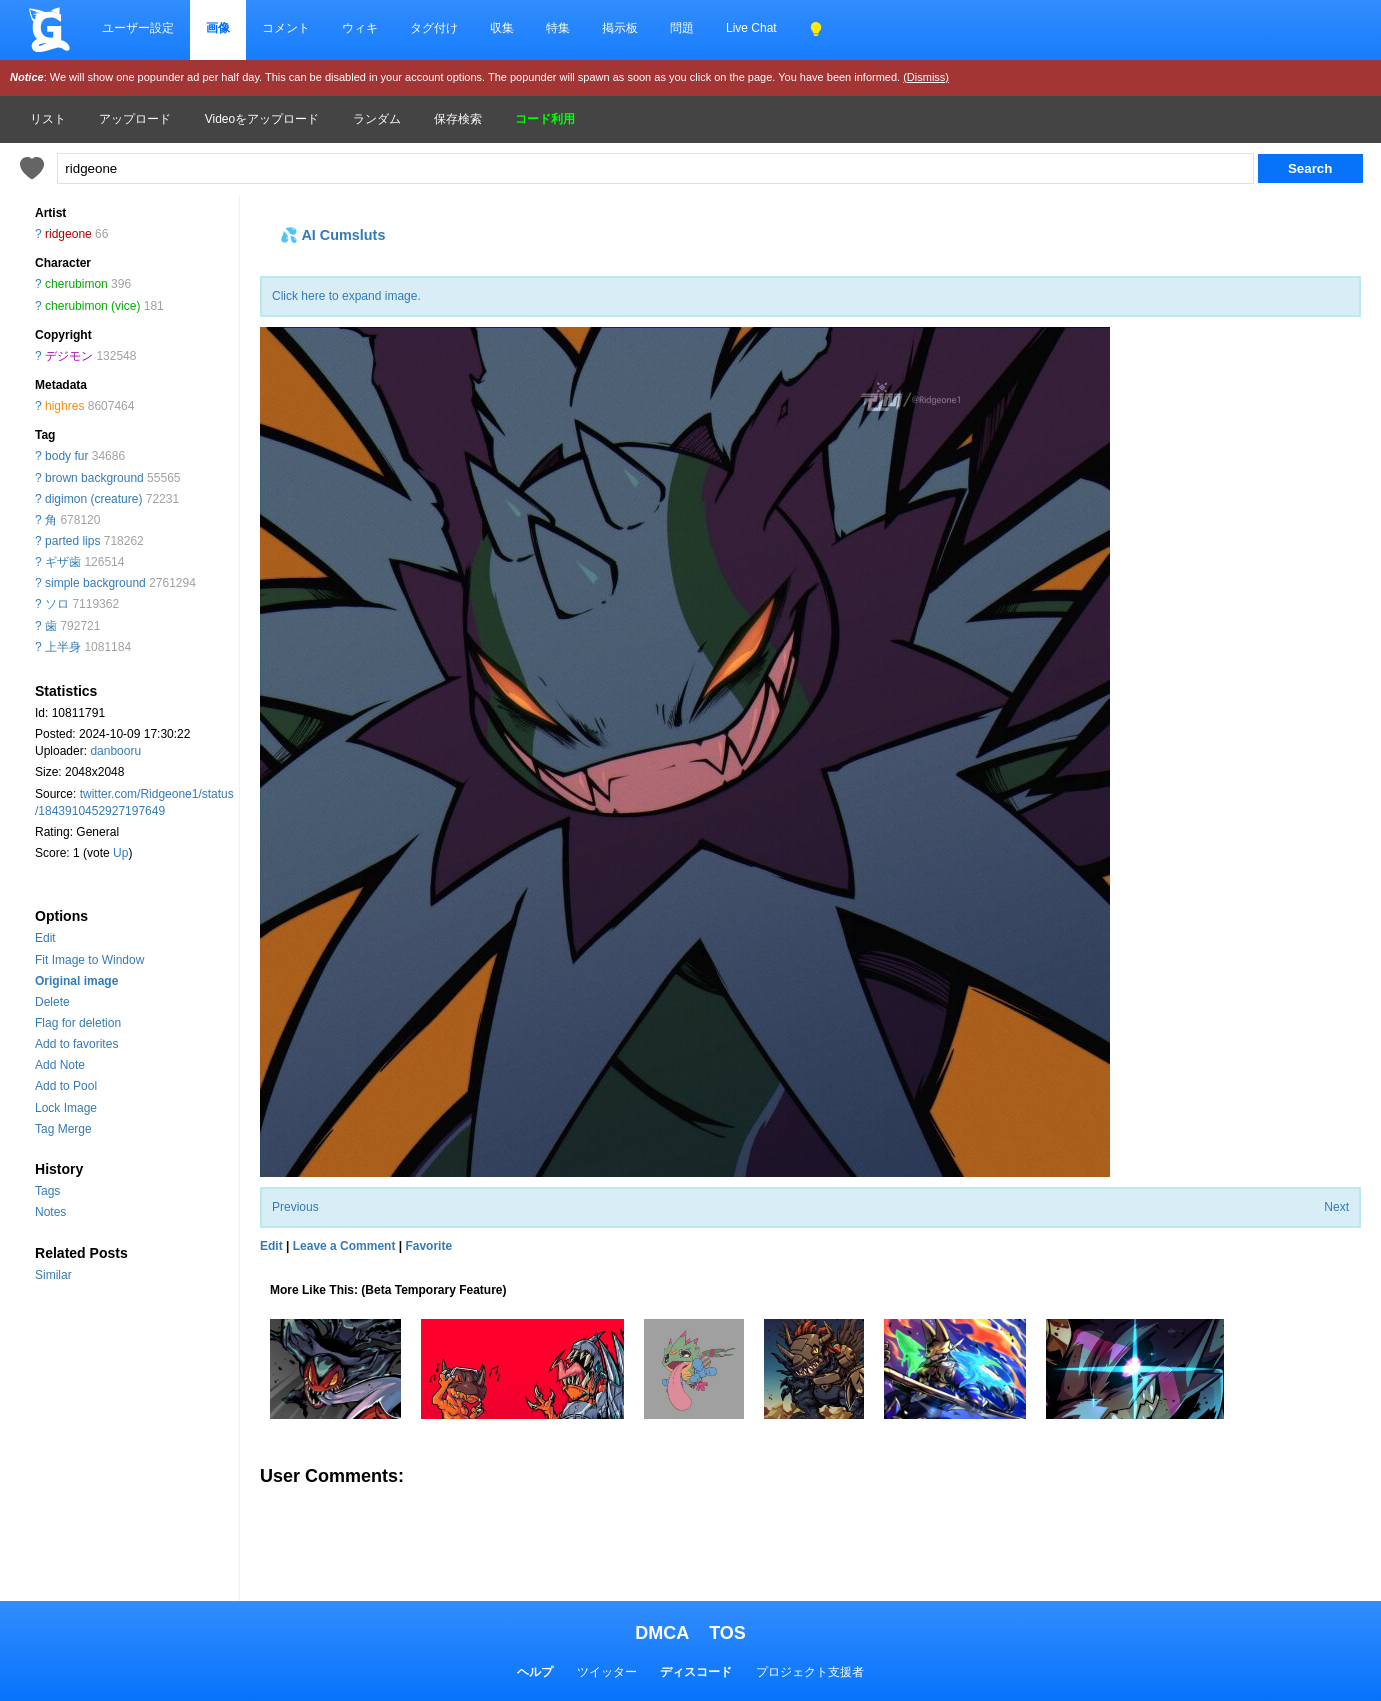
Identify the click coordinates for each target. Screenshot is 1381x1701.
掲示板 (620, 28)
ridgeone (68, 234)
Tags (47, 1191)
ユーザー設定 (138, 28)
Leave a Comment (344, 1246)
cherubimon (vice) (92, 306)
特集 (558, 28)
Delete (52, 1002)
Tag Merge (63, 1129)
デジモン (69, 356)
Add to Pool (66, 1086)
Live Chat (751, 28)
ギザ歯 (63, 562)
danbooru (115, 751)
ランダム (377, 119)
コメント (286, 28)
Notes (50, 1212)
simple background (95, 583)
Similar (53, 1275)
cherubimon (76, 284)
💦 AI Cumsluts (332, 235)
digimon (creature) (93, 499)
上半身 (63, 647)
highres (64, 406)
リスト (48, 119)
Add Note (60, 1065)
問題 (682, 28)
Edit (45, 938)
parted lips (72, 541)
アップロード (135, 119)
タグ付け (434, 28)
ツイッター (607, 1672)
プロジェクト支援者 (810, 1672)
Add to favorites (76, 1044)
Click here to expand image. (346, 296)
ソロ (57, 604)
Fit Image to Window (89, 960)
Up (120, 853)
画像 (218, 28)
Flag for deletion (78, 1023)
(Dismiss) (926, 77)
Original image (76, 981)
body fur (66, 456)
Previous (295, 1207)
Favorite (428, 1246)
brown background (94, 478)
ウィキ (360, 28)
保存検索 (458, 119)
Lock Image (66, 1108)
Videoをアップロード (262, 119)
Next (1336, 1207)
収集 (502, 28)
